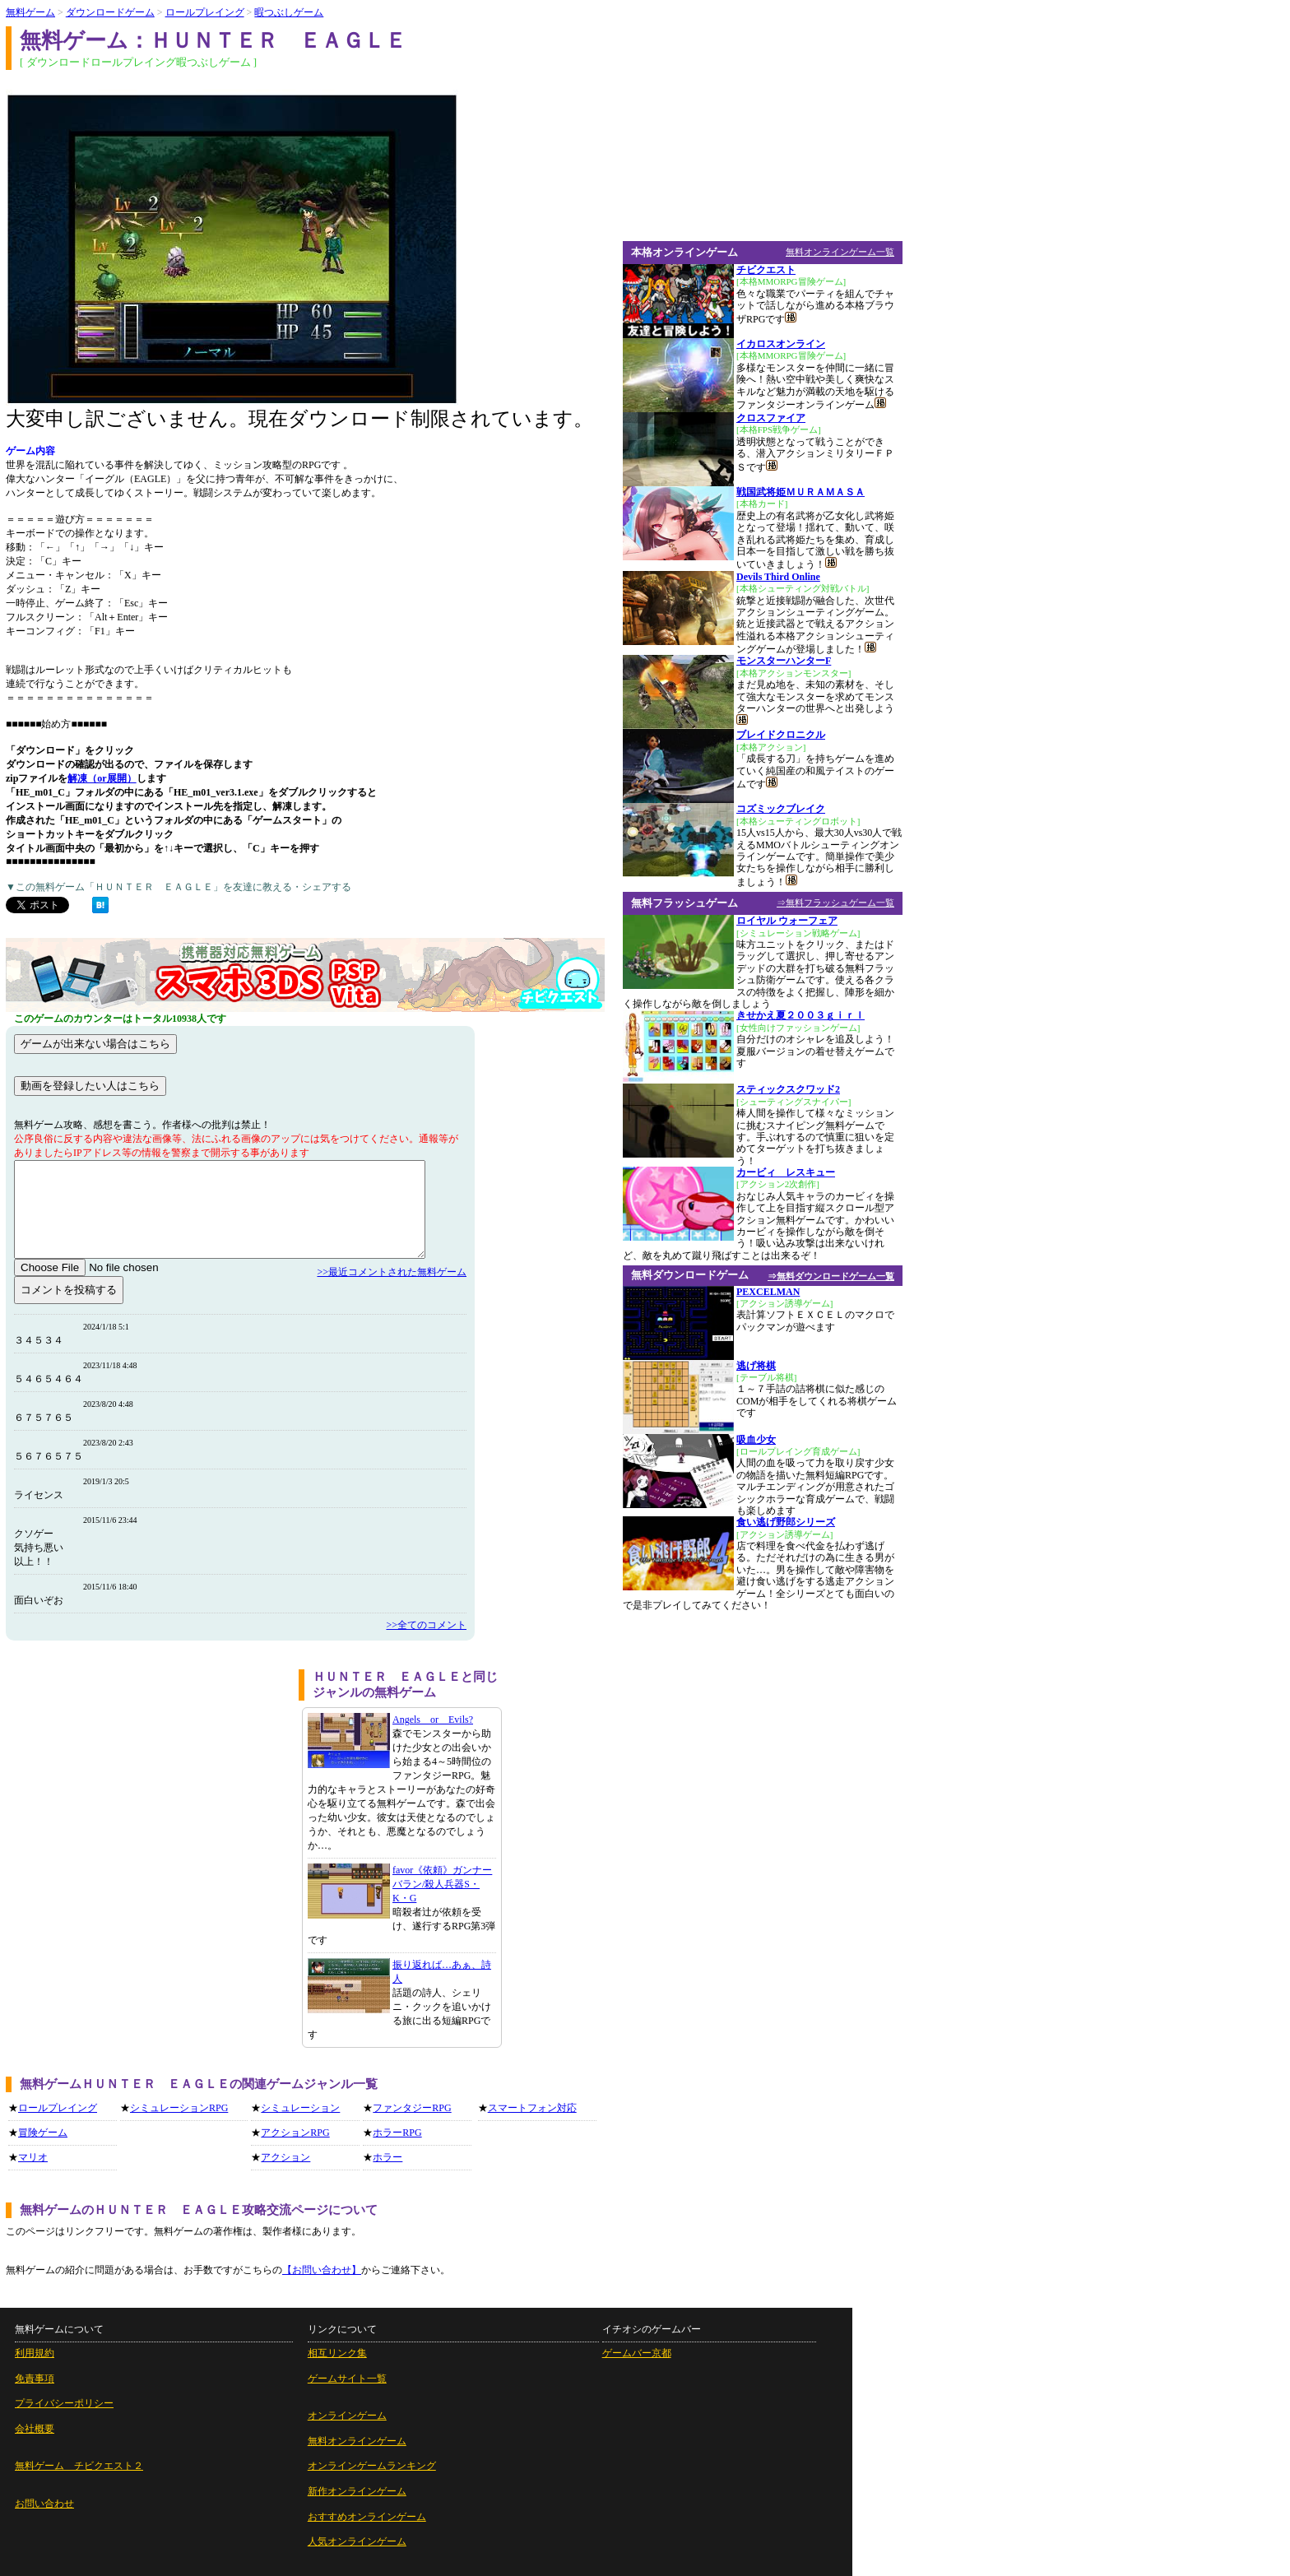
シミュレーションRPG (179, 2108)
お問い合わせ (44, 2503)
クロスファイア (770, 418)
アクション (285, 2157)
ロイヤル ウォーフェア (787, 920)
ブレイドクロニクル (780, 734)
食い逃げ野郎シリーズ (785, 1522)
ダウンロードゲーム (110, 12)
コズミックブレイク (780, 809)
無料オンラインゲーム (357, 2441)
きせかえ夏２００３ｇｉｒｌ (800, 1015)
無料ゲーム (30, 12)
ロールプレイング (204, 12)
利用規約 (34, 2353)
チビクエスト (766, 270)
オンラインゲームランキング (372, 2466)
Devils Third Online (778, 577)
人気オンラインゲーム (357, 2541)
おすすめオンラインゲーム (367, 2517)
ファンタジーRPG (412, 2108)
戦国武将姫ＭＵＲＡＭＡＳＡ (800, 492)
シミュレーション (300, 2108)
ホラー (387, 2157)
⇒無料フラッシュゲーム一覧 (835, 902)
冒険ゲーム (42, 2132)
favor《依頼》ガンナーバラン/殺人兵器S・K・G (442, 1884)
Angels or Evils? (432, 1719)
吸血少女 (756, 1440)
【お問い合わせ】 (321, 2270)
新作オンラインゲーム (357, 2491)
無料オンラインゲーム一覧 (840, 252)
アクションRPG (295, 2132)
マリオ (33, 2157)
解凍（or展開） (101, 778)
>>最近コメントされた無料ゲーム (391, 1272)
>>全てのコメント (426, 1625)
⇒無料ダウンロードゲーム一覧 (831, 1276)
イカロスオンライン (780, 344)
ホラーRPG (397, 2132)
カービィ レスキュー (785, 1172)
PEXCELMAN (768, 1291)
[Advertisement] (146, 1784)
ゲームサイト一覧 (347, 2378)
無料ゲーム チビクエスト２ (79, 2466)
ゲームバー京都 (636, 2353)
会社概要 (34, 2428)
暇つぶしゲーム (288, 12)
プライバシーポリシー (64, 2403)
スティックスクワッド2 (788, 1089)
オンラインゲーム (347, 2415)
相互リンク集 (337, 2353)
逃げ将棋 (756, 1366)
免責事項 (34, 2378)
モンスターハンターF (783, 660)
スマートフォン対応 (532, 2108)
